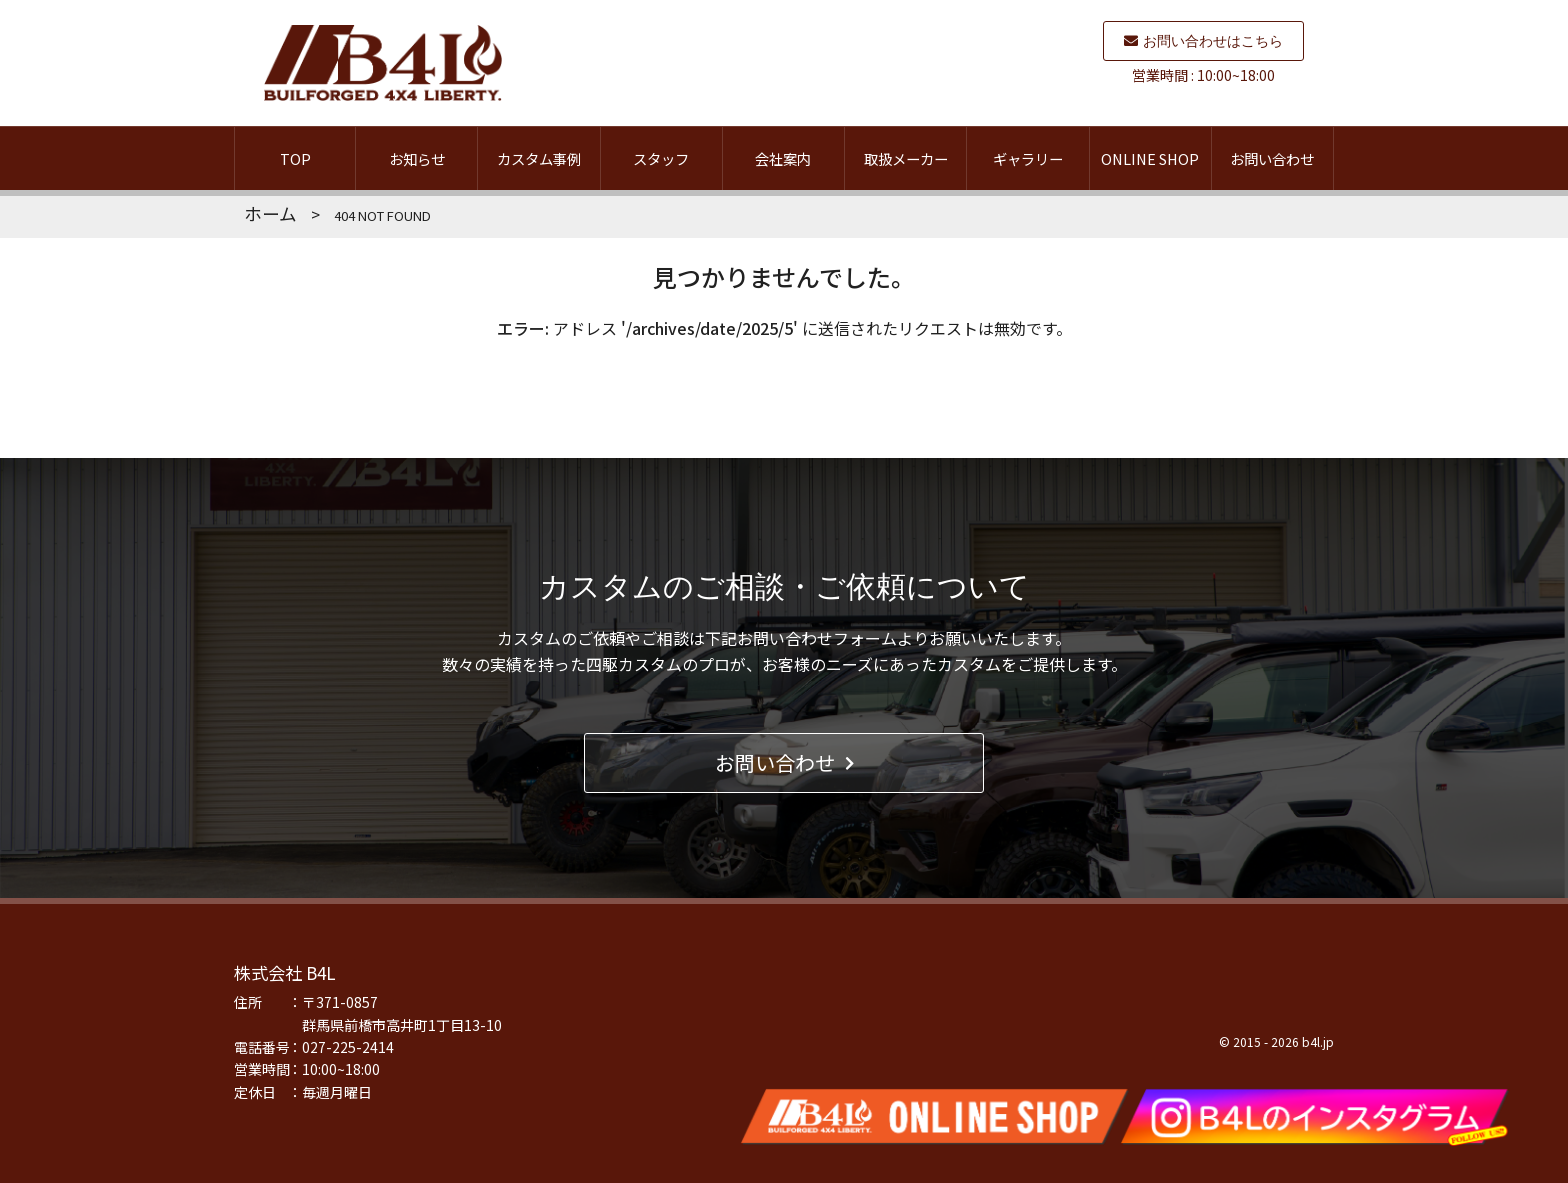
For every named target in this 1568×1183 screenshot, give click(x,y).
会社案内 (783, 158)
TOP (295, 158)
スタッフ (661, 158)
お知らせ (417, 158)
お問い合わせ (1272, 158)
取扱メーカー (906, 158)
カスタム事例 (539, 158)
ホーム (270, 213)
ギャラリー (1028, 158)
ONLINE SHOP (1150, 158)
